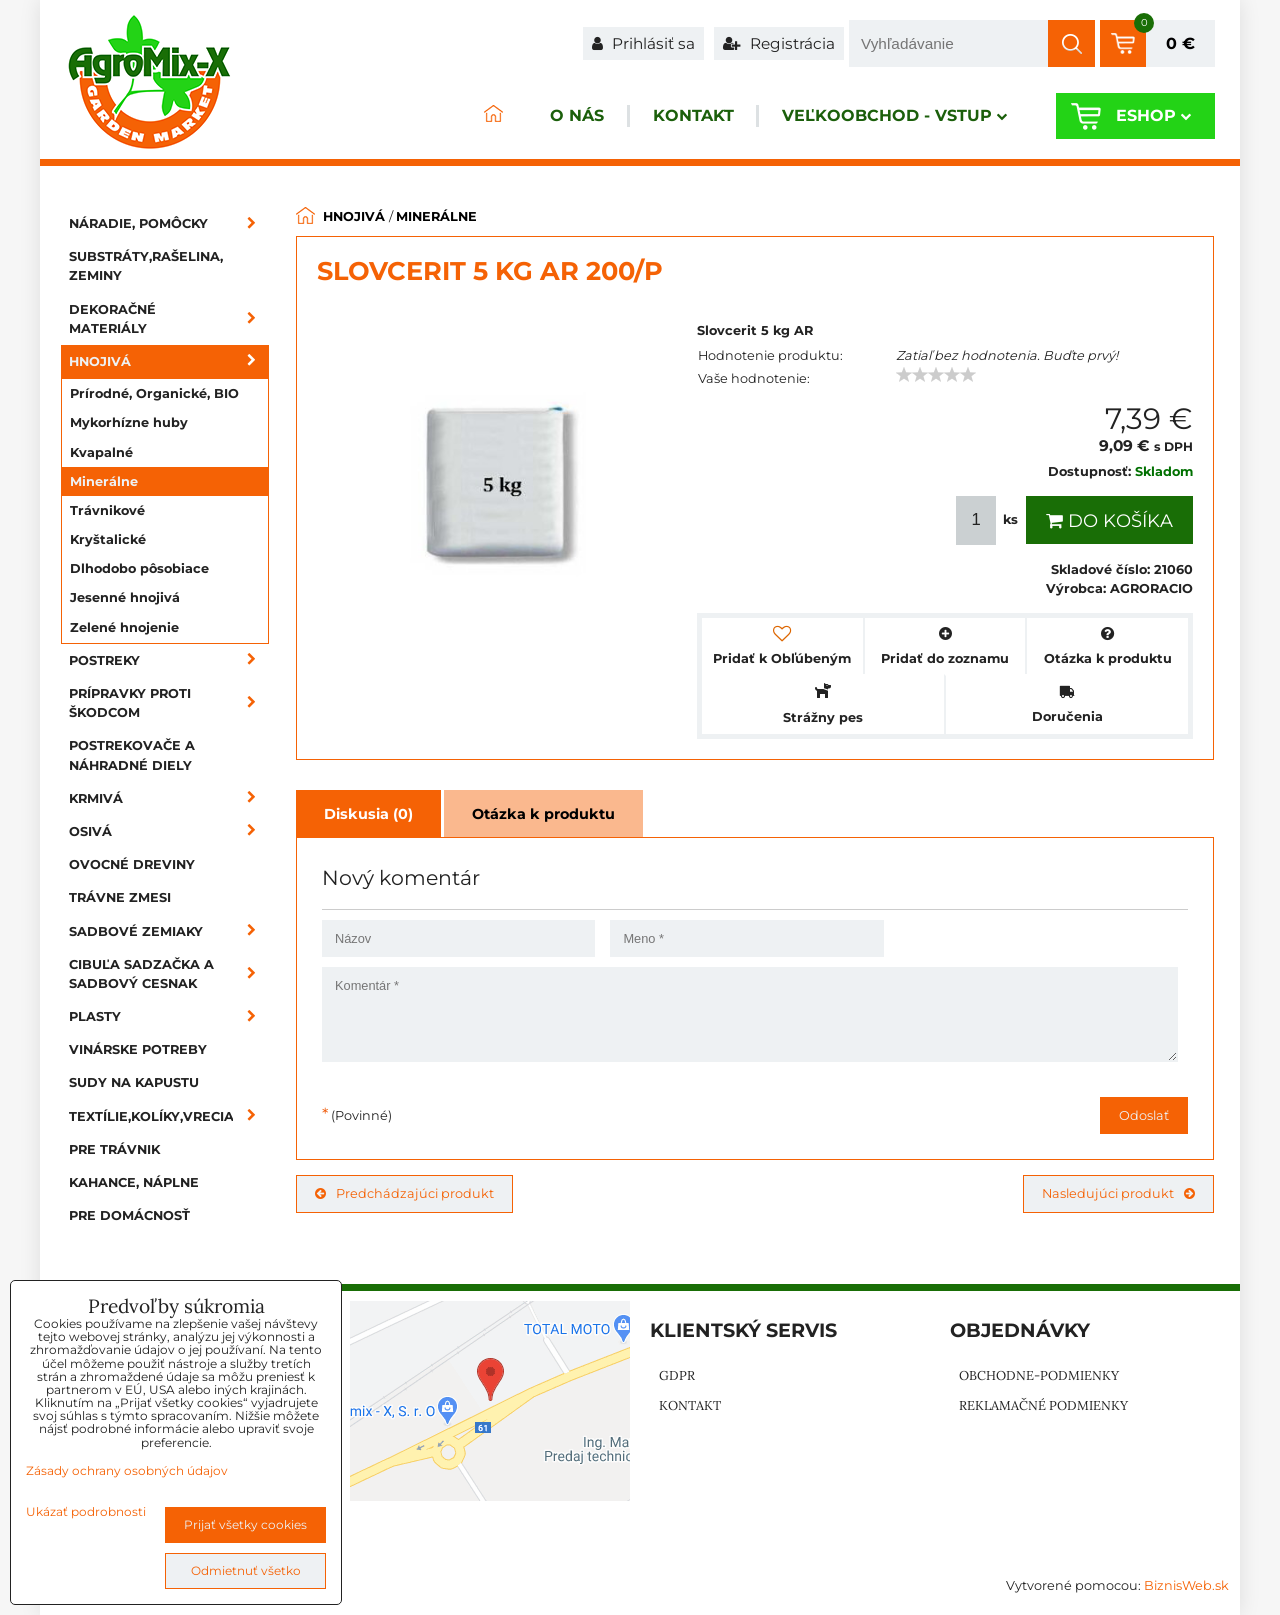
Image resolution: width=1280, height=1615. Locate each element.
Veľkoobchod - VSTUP (886, 116)
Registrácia (779, 43)
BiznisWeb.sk (1186, 1585)
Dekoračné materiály (169, 319)
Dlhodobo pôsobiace (139, 568)
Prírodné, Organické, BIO (154, 393)
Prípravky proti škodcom (169, 703)
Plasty (169, 1016)
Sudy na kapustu (134, 1082)
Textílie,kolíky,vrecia (169, 1116)
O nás (554, 116)
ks (989, 520)
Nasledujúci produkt (1118, 1193)
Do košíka (1109, 521)
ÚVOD (466, 116)
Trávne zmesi (120, 897)
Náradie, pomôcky (169, 223)
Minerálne (104, 481)
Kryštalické (108, 539)
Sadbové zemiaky (169, 931)
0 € (1180, 43)
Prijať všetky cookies (245, 1524)
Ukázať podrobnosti (86, 1511)
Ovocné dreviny (132, 864)
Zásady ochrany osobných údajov (127, 1470)
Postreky (169, 660)
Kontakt (677, 116)
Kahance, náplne (134, 1182)
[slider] (936, 375)
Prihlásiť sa (643, 43)
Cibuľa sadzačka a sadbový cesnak (169, 974)
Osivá (169, 831)
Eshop (1149, 116)
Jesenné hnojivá (125, 597)
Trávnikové (107, 510)
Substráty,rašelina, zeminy (146, 266)
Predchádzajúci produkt (404, 1193)
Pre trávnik (114, 1149)
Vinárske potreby (138, 1049)
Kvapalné (101, 452)
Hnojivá (169, 361)
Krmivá (169, 798)
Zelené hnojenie (124, 627)
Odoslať (1144, 1115)
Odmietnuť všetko (246, 1570)
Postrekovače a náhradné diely (132, 755)
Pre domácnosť (129, 1215)
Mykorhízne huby (129, 422)
